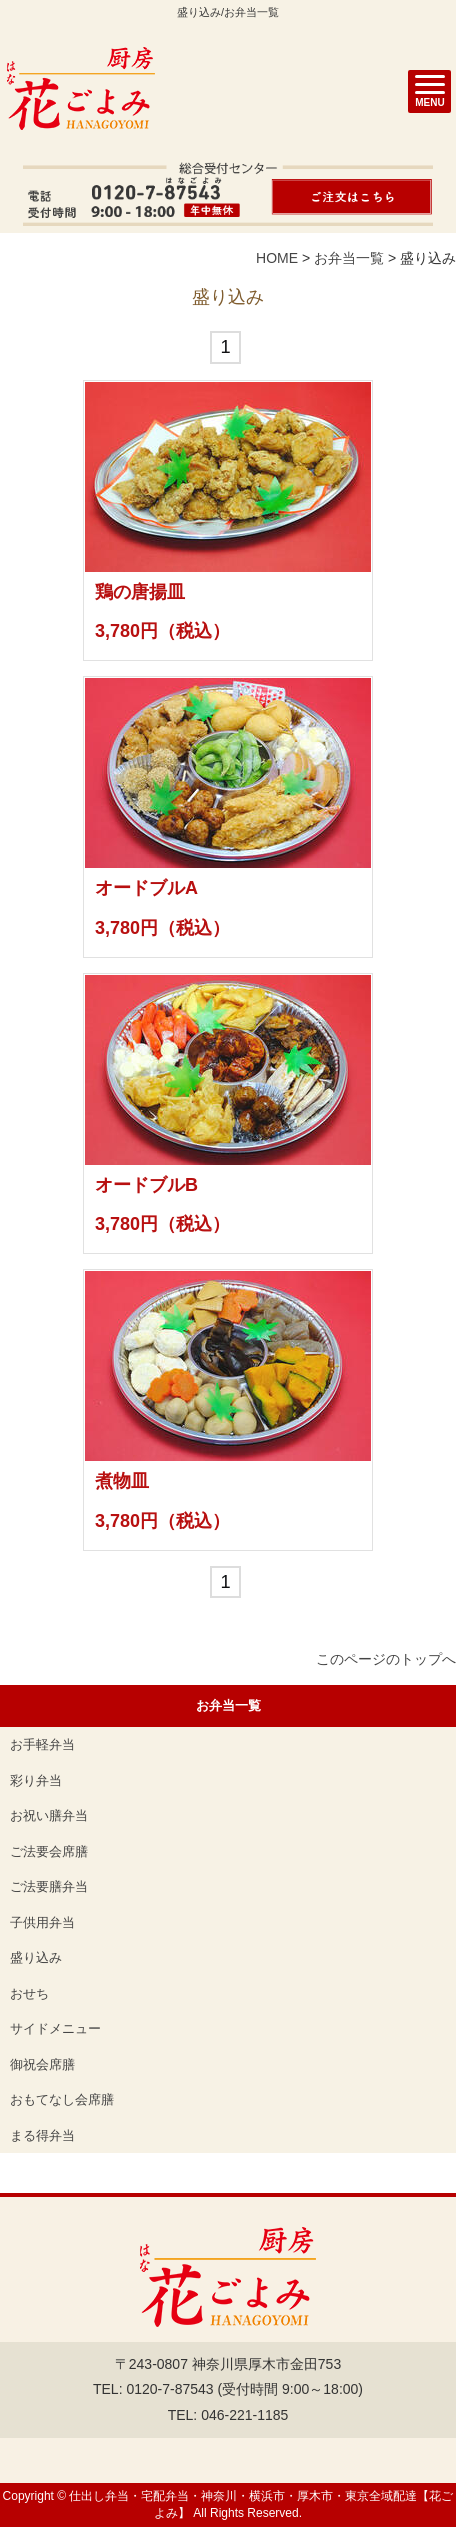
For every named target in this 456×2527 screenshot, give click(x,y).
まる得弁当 (42, 2135)
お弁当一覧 (349, 258)
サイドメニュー (55, 2028)
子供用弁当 (42, 1922)
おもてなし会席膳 (62, 2099)
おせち (29, 1993)
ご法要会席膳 (49, 1851)
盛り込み (36, 1957)
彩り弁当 (36, 1780)
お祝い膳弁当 (49, 1815)
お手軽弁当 (42, 1744)
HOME (277, 258)
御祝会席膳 (42, 2064)
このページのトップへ (386, 1659)
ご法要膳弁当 (49, 1886)
